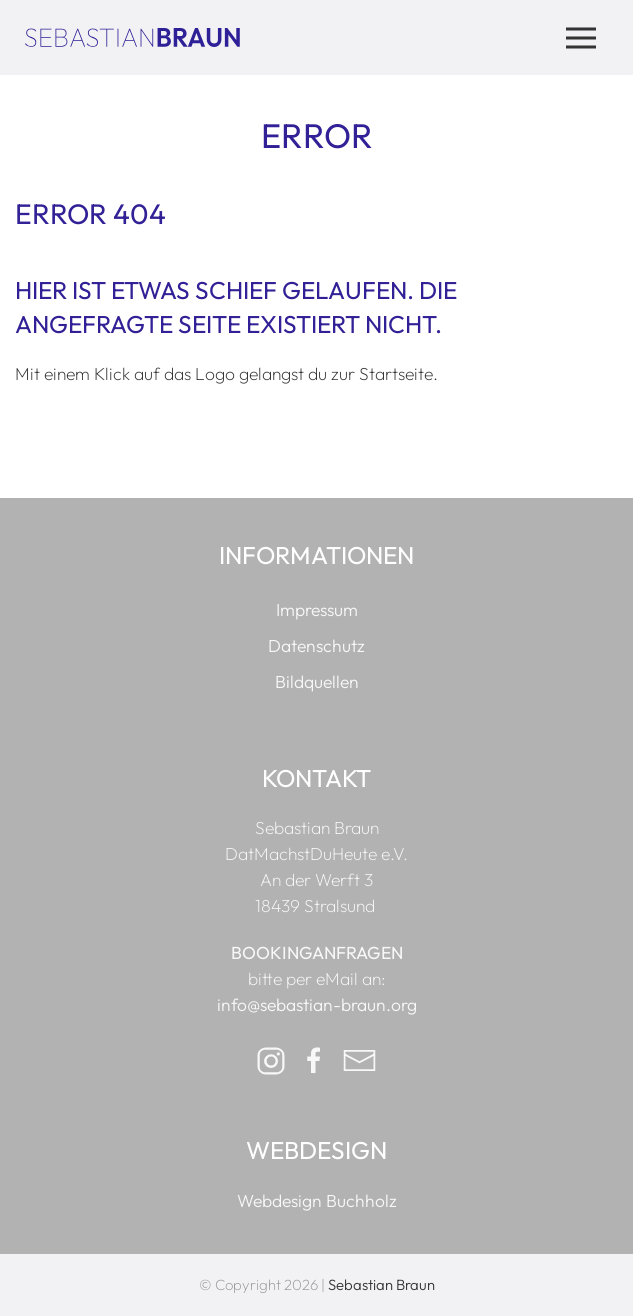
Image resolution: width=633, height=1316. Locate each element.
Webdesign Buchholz (317, 1201)
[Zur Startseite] (132, 37)
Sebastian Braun (381, 1284)
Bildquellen (317, 682)
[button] (580, 37)
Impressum (317, 610)
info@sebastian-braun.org (317, 1005)
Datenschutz (316, 646)
